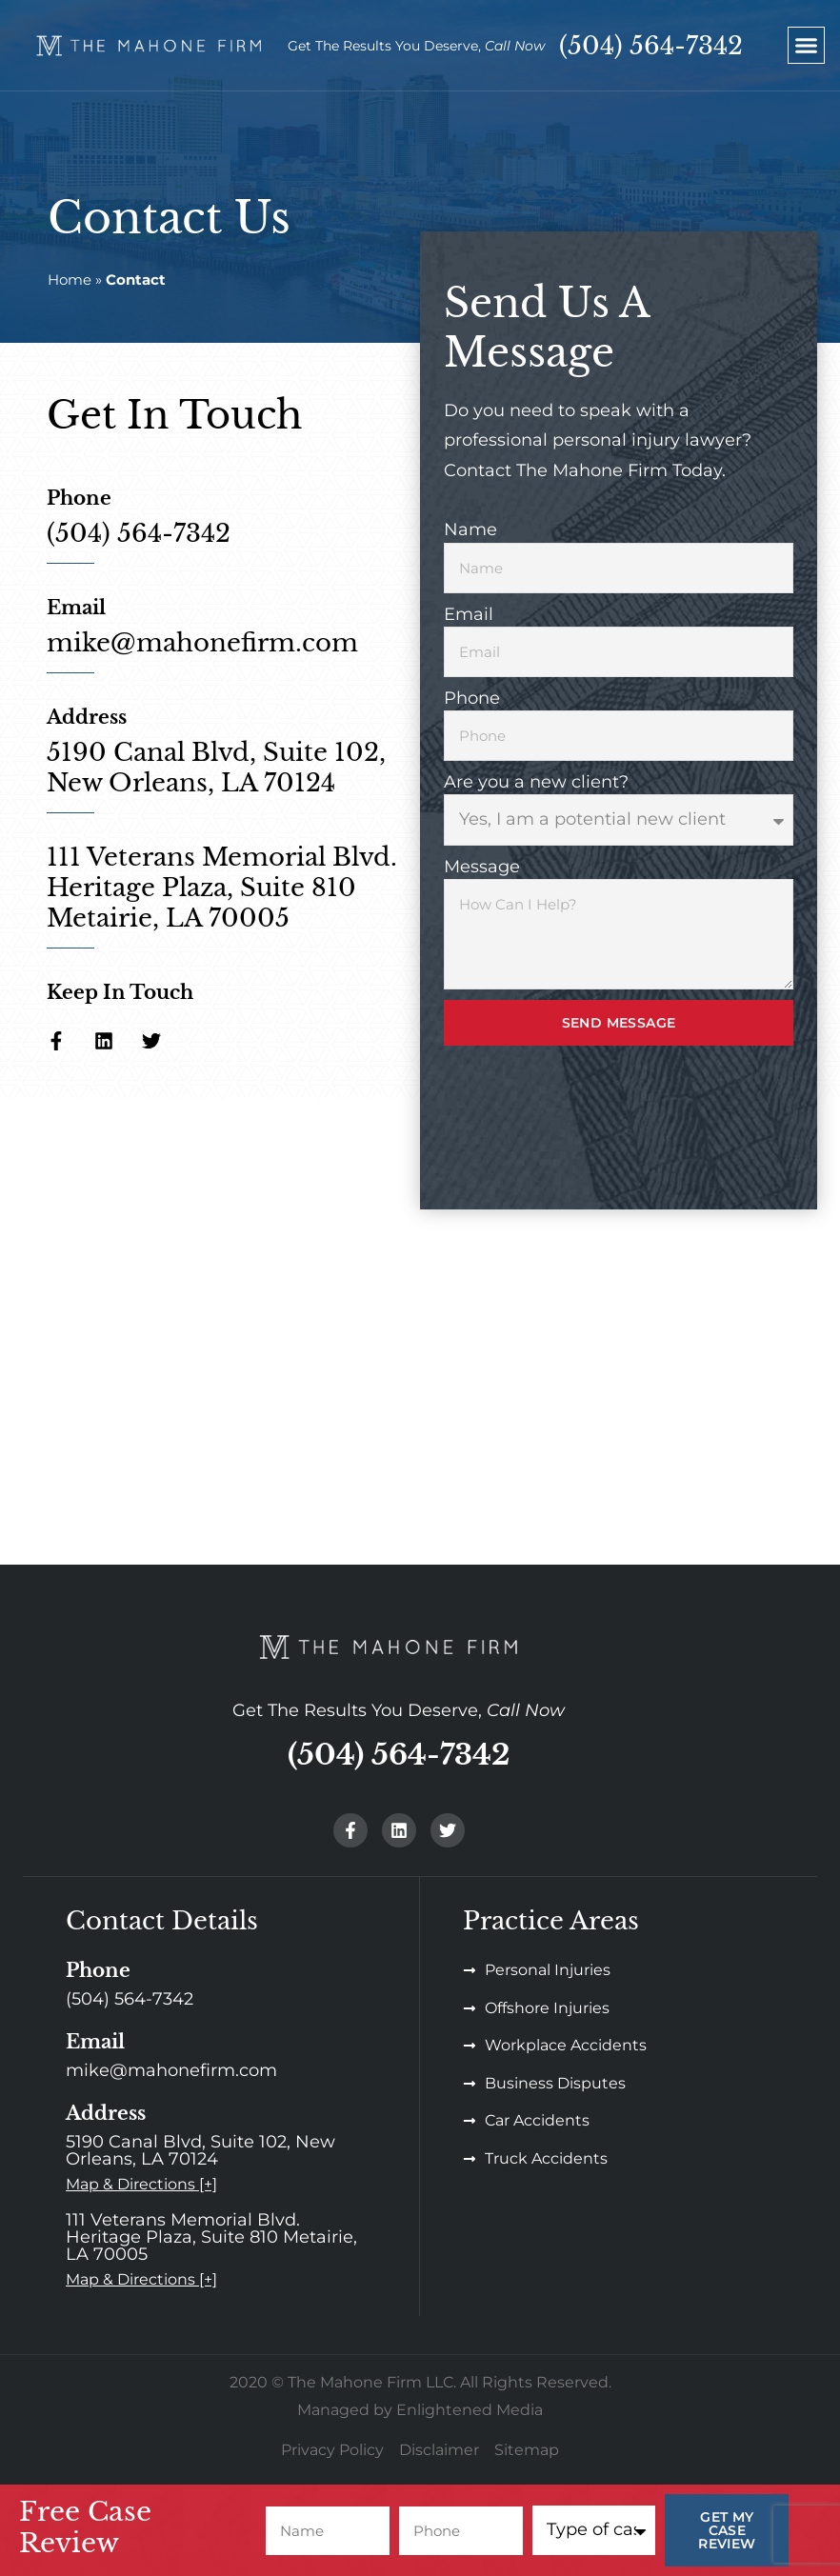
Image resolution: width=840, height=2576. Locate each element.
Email (468, 614)
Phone (472, 698)
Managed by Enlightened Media (420, 2410)
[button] (807, 46)
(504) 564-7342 (651, 45)
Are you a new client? (536, 781)
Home (69, 279)
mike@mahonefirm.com (202, 643)
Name (470, 529)
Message (482, 866)
